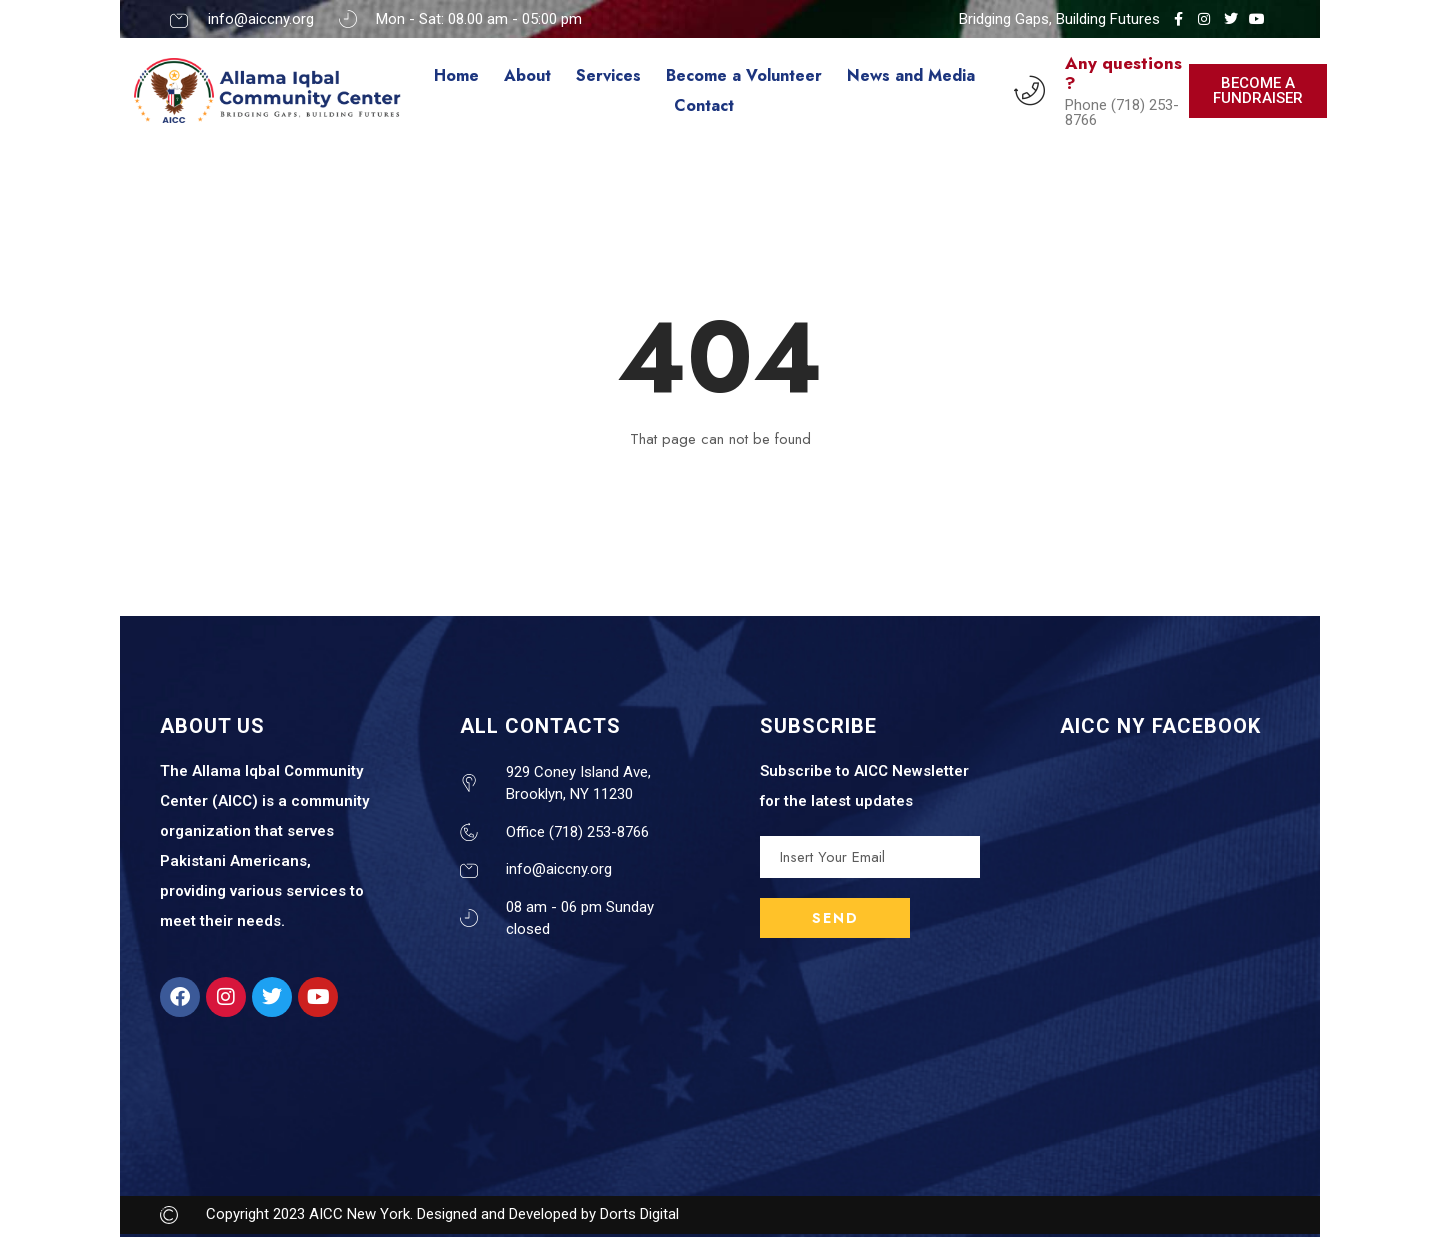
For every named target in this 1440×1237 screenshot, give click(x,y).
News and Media (911, 75)
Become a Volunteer (744, 75)
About (527, 75)
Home (456, 75)
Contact (704, 105)
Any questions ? (1123, 73)
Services (608, 75)
